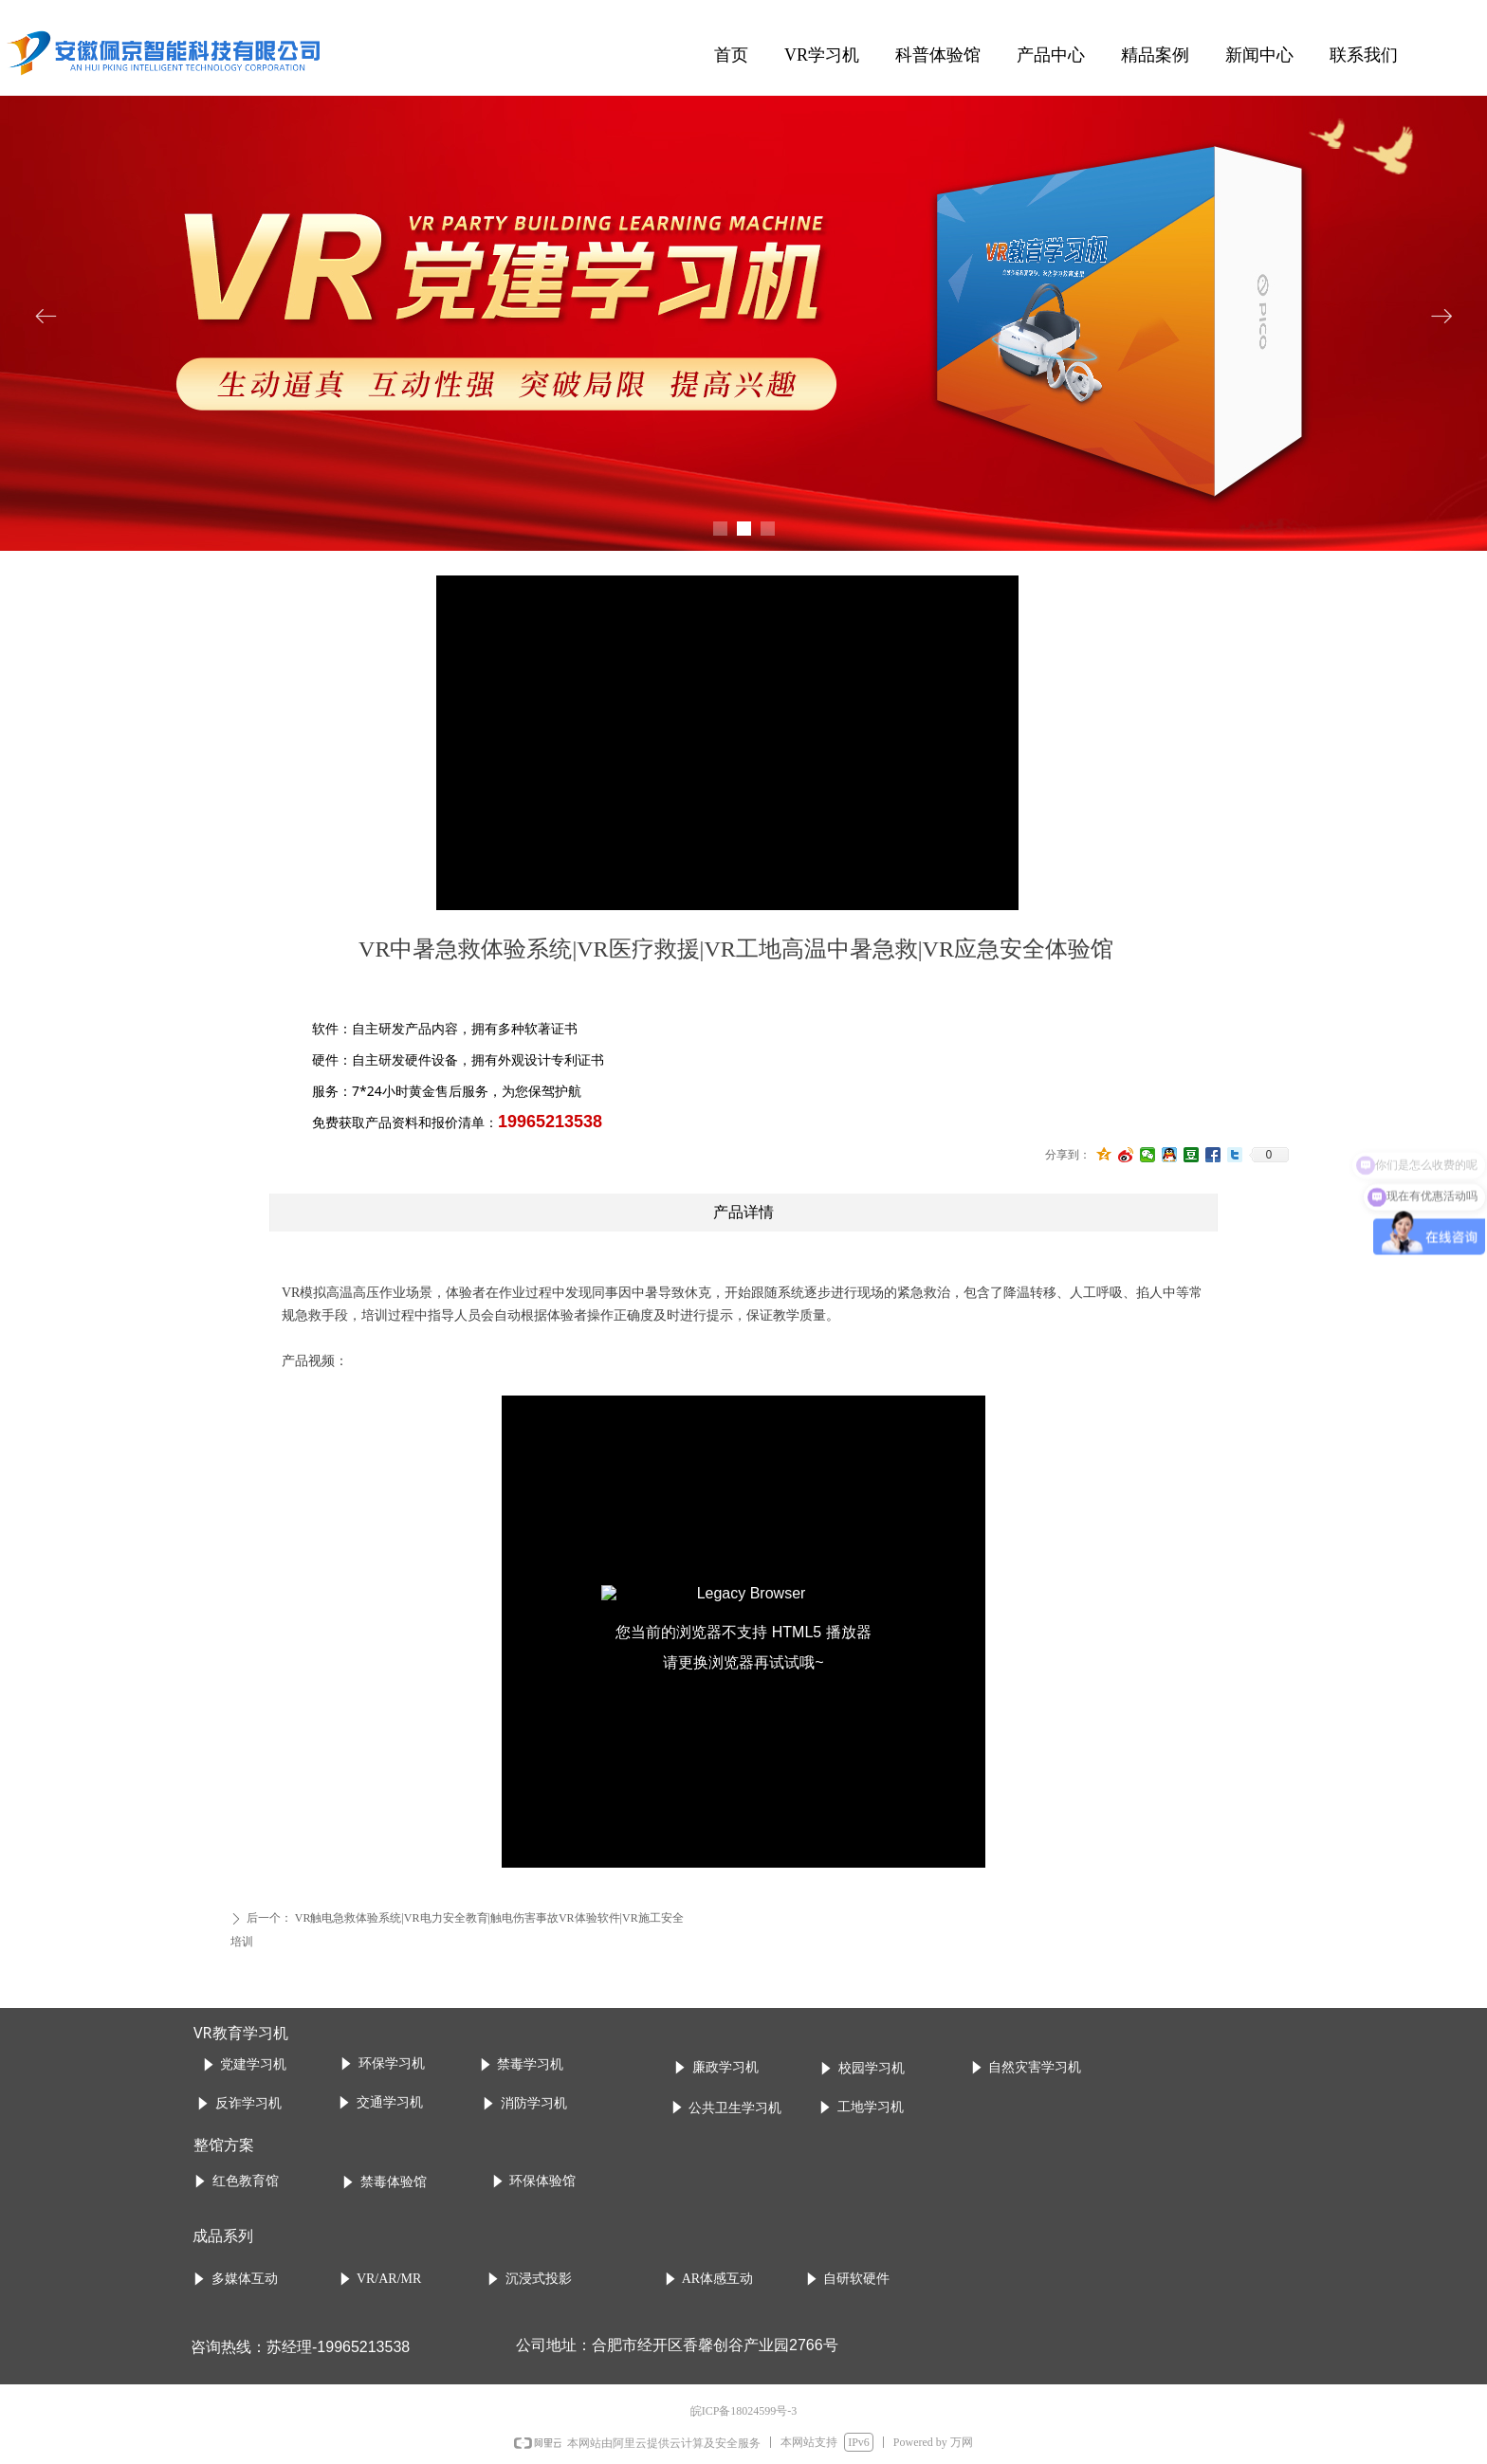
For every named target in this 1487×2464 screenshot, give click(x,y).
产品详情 (743, 1212)
